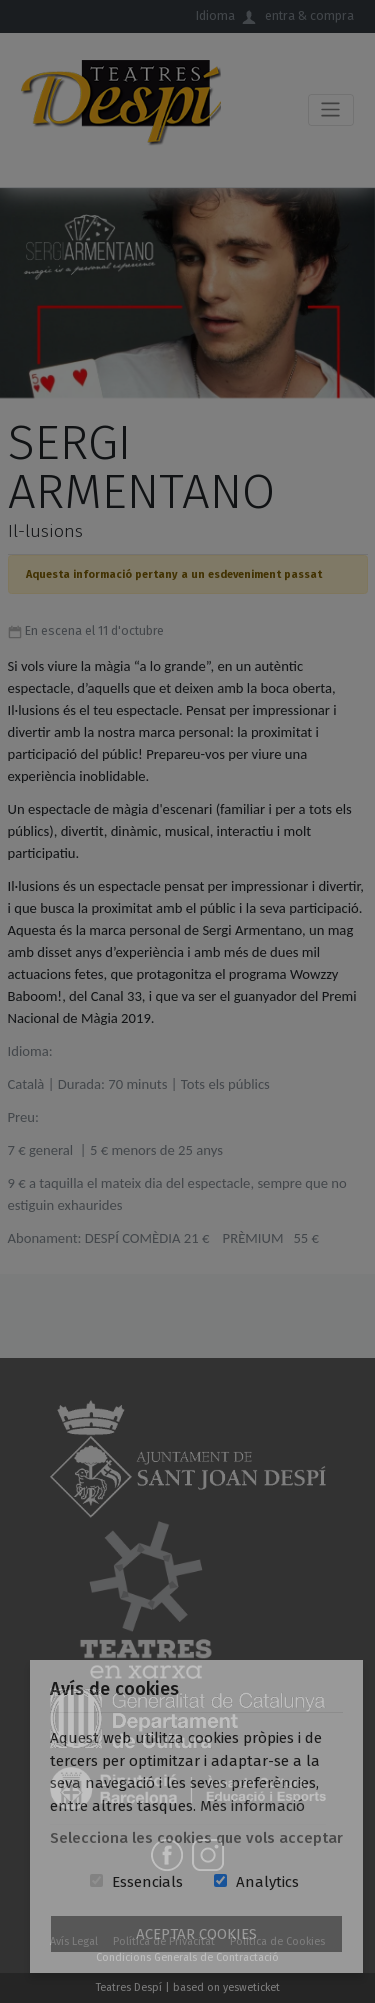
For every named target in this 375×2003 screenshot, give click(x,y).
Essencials (147, 1882)
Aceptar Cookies (196, 1934)
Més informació (252, 1806)
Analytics (267, 1882)
